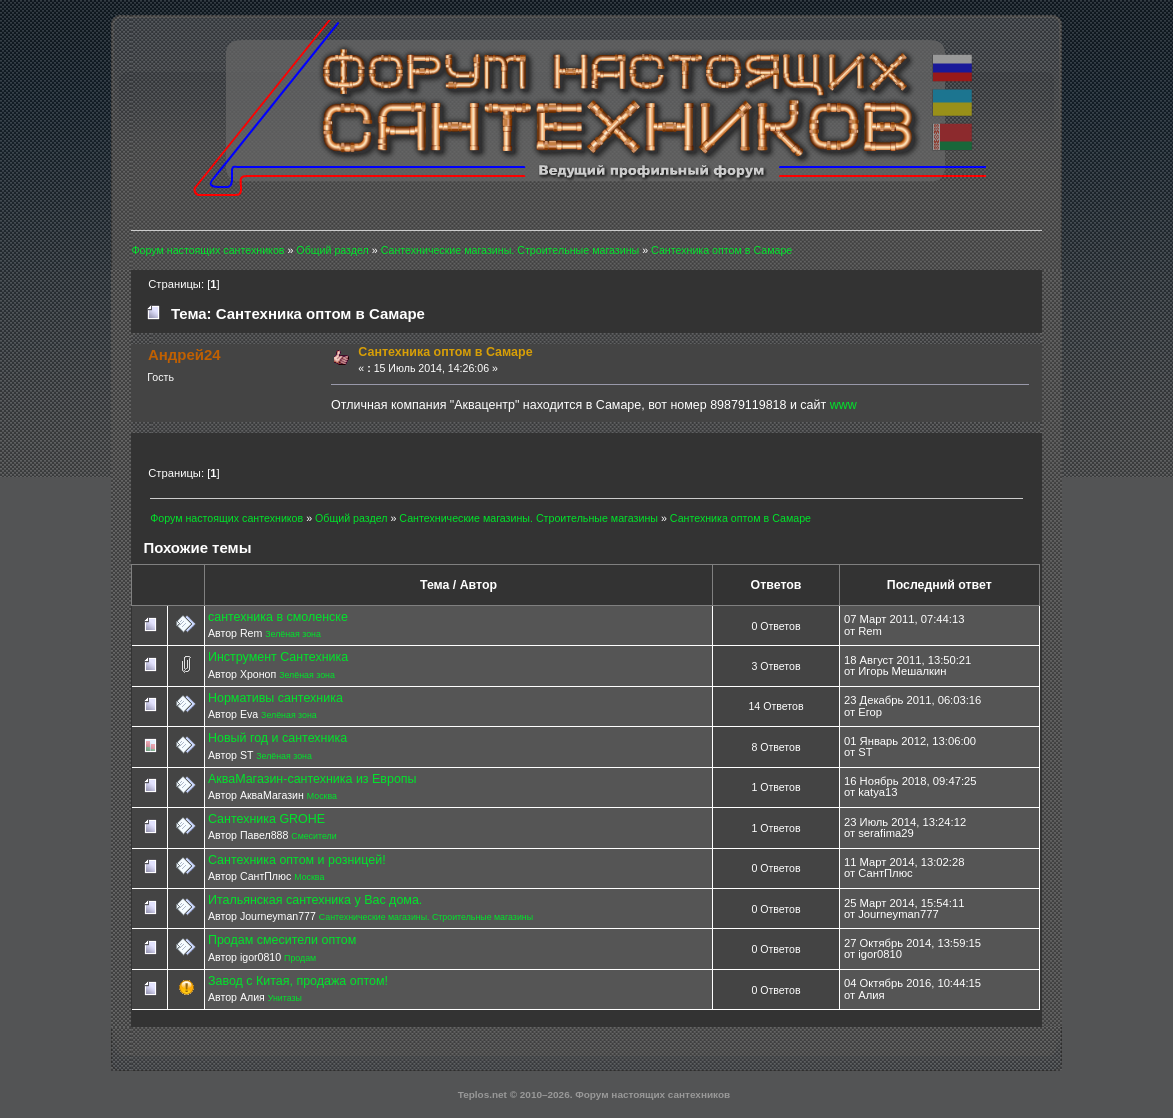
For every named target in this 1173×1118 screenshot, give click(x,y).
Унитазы (285, 998)
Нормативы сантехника (275, 698)
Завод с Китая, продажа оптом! (298, 981)
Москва (322, 796)
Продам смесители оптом (282, 940)
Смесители (313, 836)
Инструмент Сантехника (278, 657)
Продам (300, 958)
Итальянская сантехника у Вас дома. (315, 900)
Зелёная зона (293, 634)
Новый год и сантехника (277, 738)
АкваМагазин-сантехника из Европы (312, 779)
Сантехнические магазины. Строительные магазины (426, 917)
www (843, 405)
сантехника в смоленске (278, 617)
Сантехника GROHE (266, 819)
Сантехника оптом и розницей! (297, 860)
